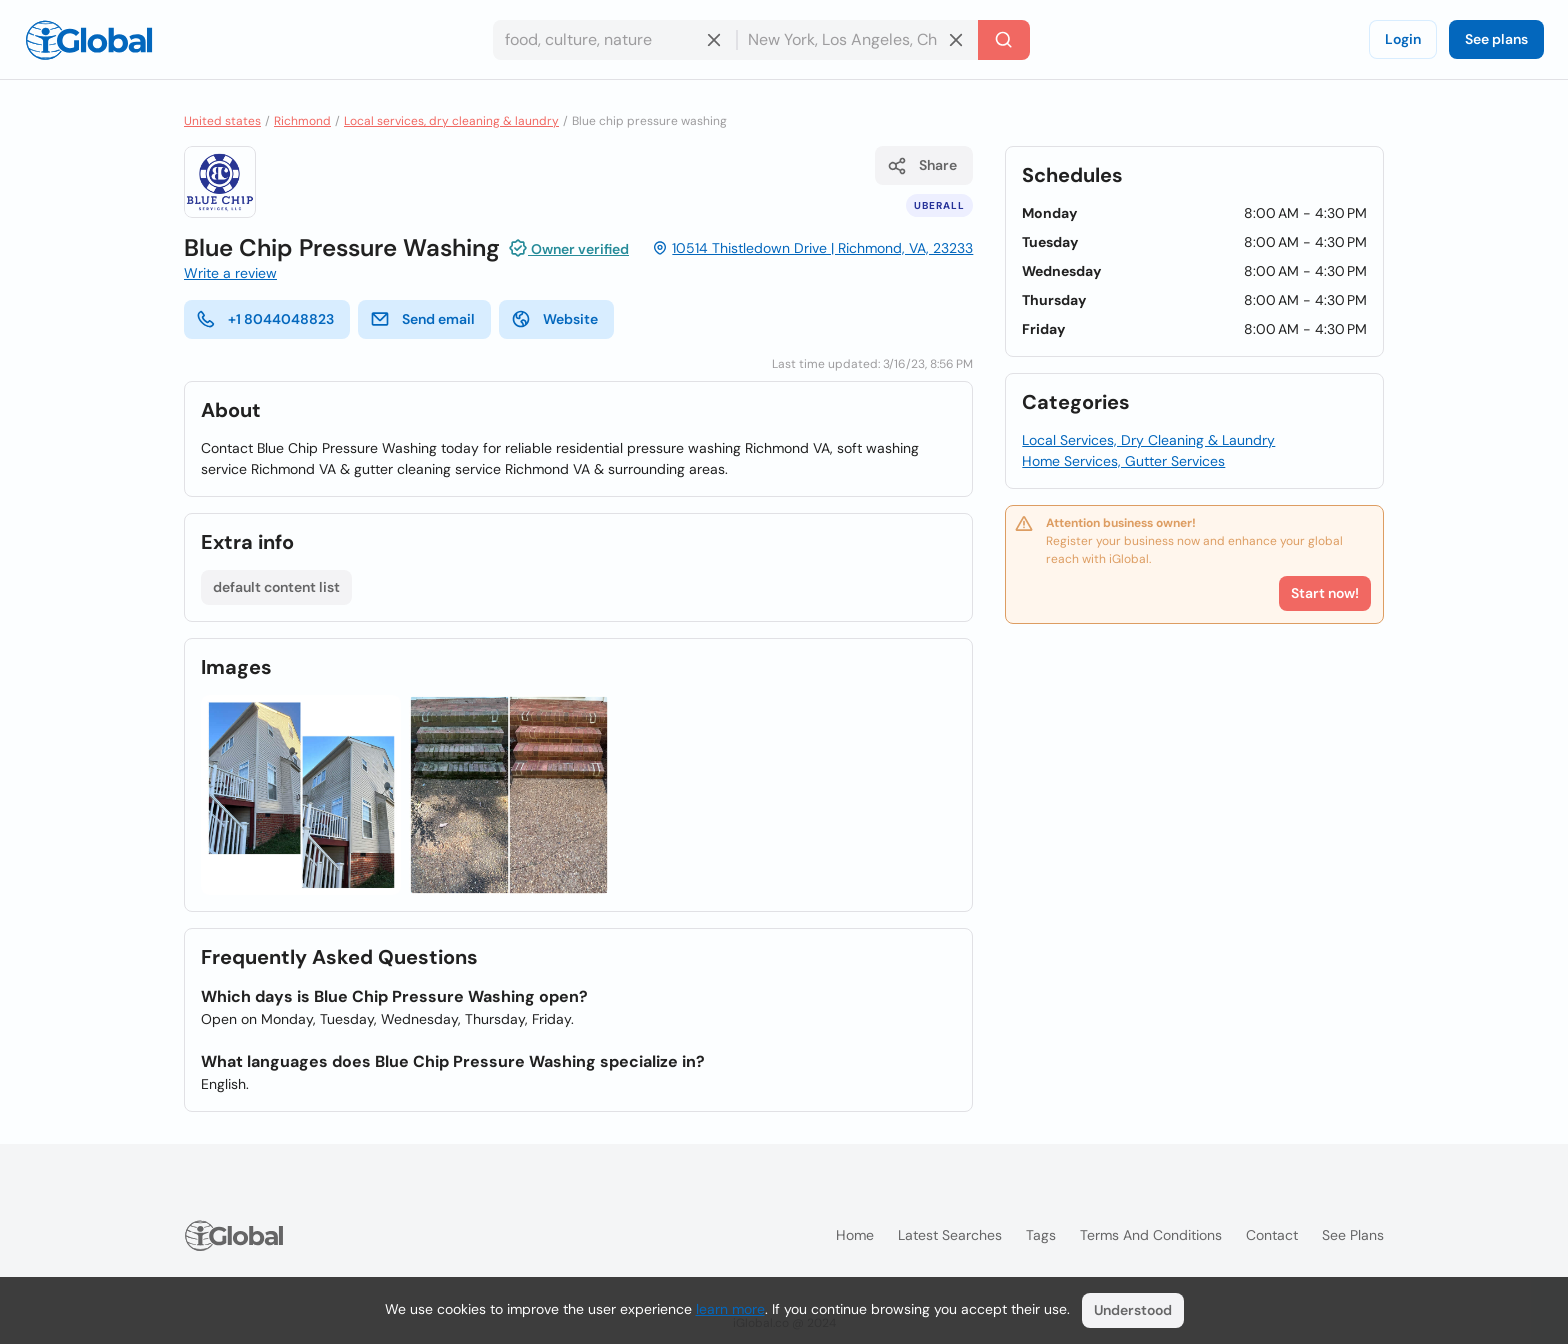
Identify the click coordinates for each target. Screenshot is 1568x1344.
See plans (1496, 39)
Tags (1041, 1235)
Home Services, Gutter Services (1123, 461)
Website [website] (554, 319)
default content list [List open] (276, 587)
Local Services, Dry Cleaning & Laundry (1148, 440)
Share (922, 166)
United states (222, 121)
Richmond (302, 121)
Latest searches (950, 1235)
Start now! (1325, 593)
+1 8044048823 (265, 319)
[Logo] (89, 40)
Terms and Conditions (1151, 1235)
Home (855, 1235)
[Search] (1004, 40)
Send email (422, 319)
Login (1403, 39)
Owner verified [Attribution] (568, 248)
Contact (1272, 1235)
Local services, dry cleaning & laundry (451, 121)
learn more (730, 1309)
